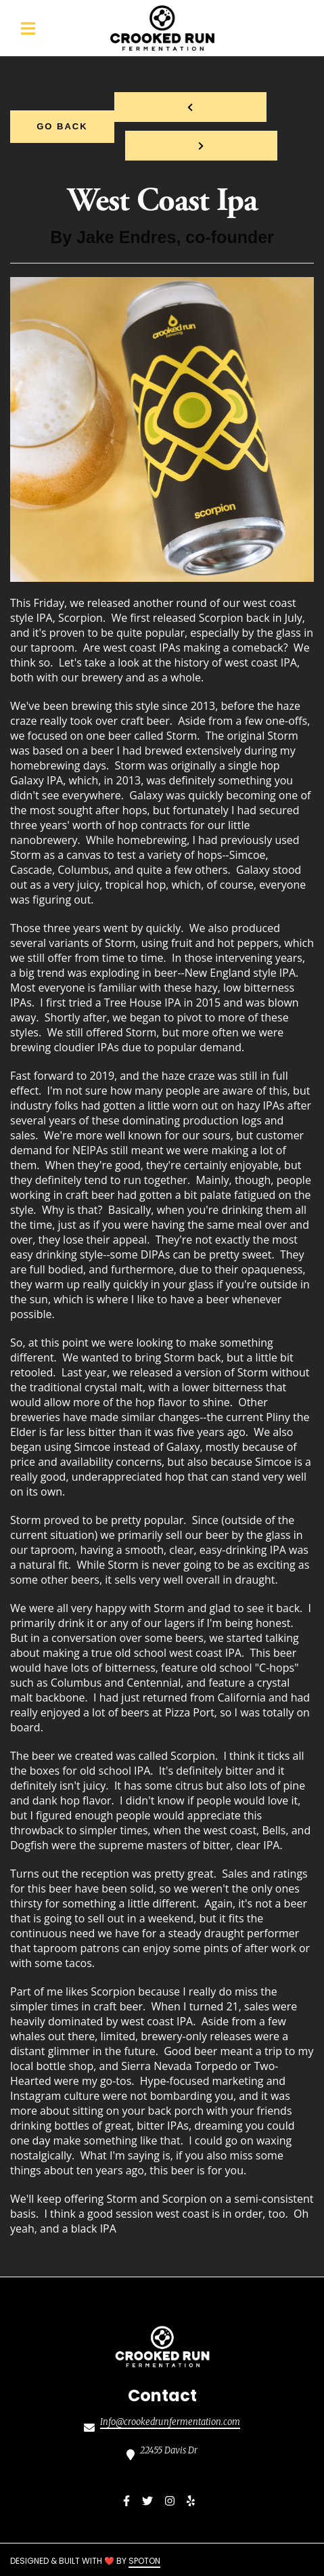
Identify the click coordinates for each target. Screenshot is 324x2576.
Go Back (62, 126)
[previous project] (190, 107)
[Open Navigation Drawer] (28, 28)
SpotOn (144, 2561)
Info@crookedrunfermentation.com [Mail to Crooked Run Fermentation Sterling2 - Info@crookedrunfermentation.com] (170, 2422)
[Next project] (201, 146)
